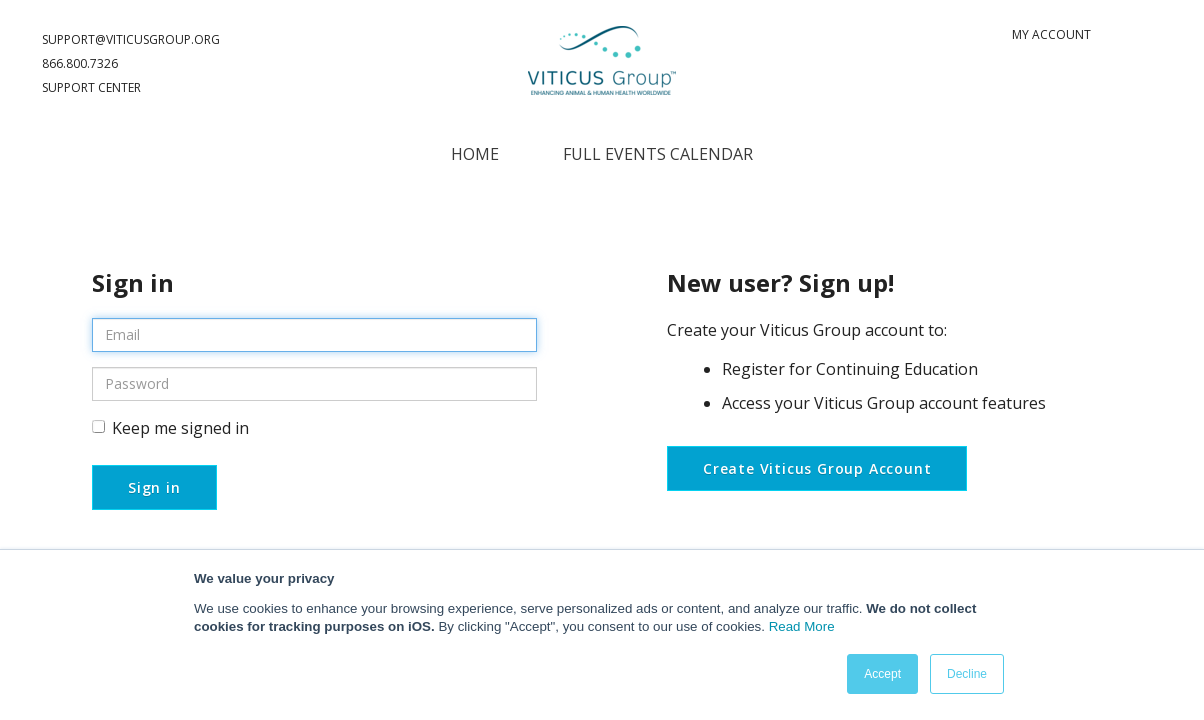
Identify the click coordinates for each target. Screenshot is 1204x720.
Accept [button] (882, 674)
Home (475, 154)
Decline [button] (967, 674)
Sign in (154, 487)
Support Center (91, 87)
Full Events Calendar (658, 154)
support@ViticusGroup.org (131, 39)
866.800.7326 (80, 63)
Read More (802, 626)
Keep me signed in (170, 428)
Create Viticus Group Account (817, 468)
